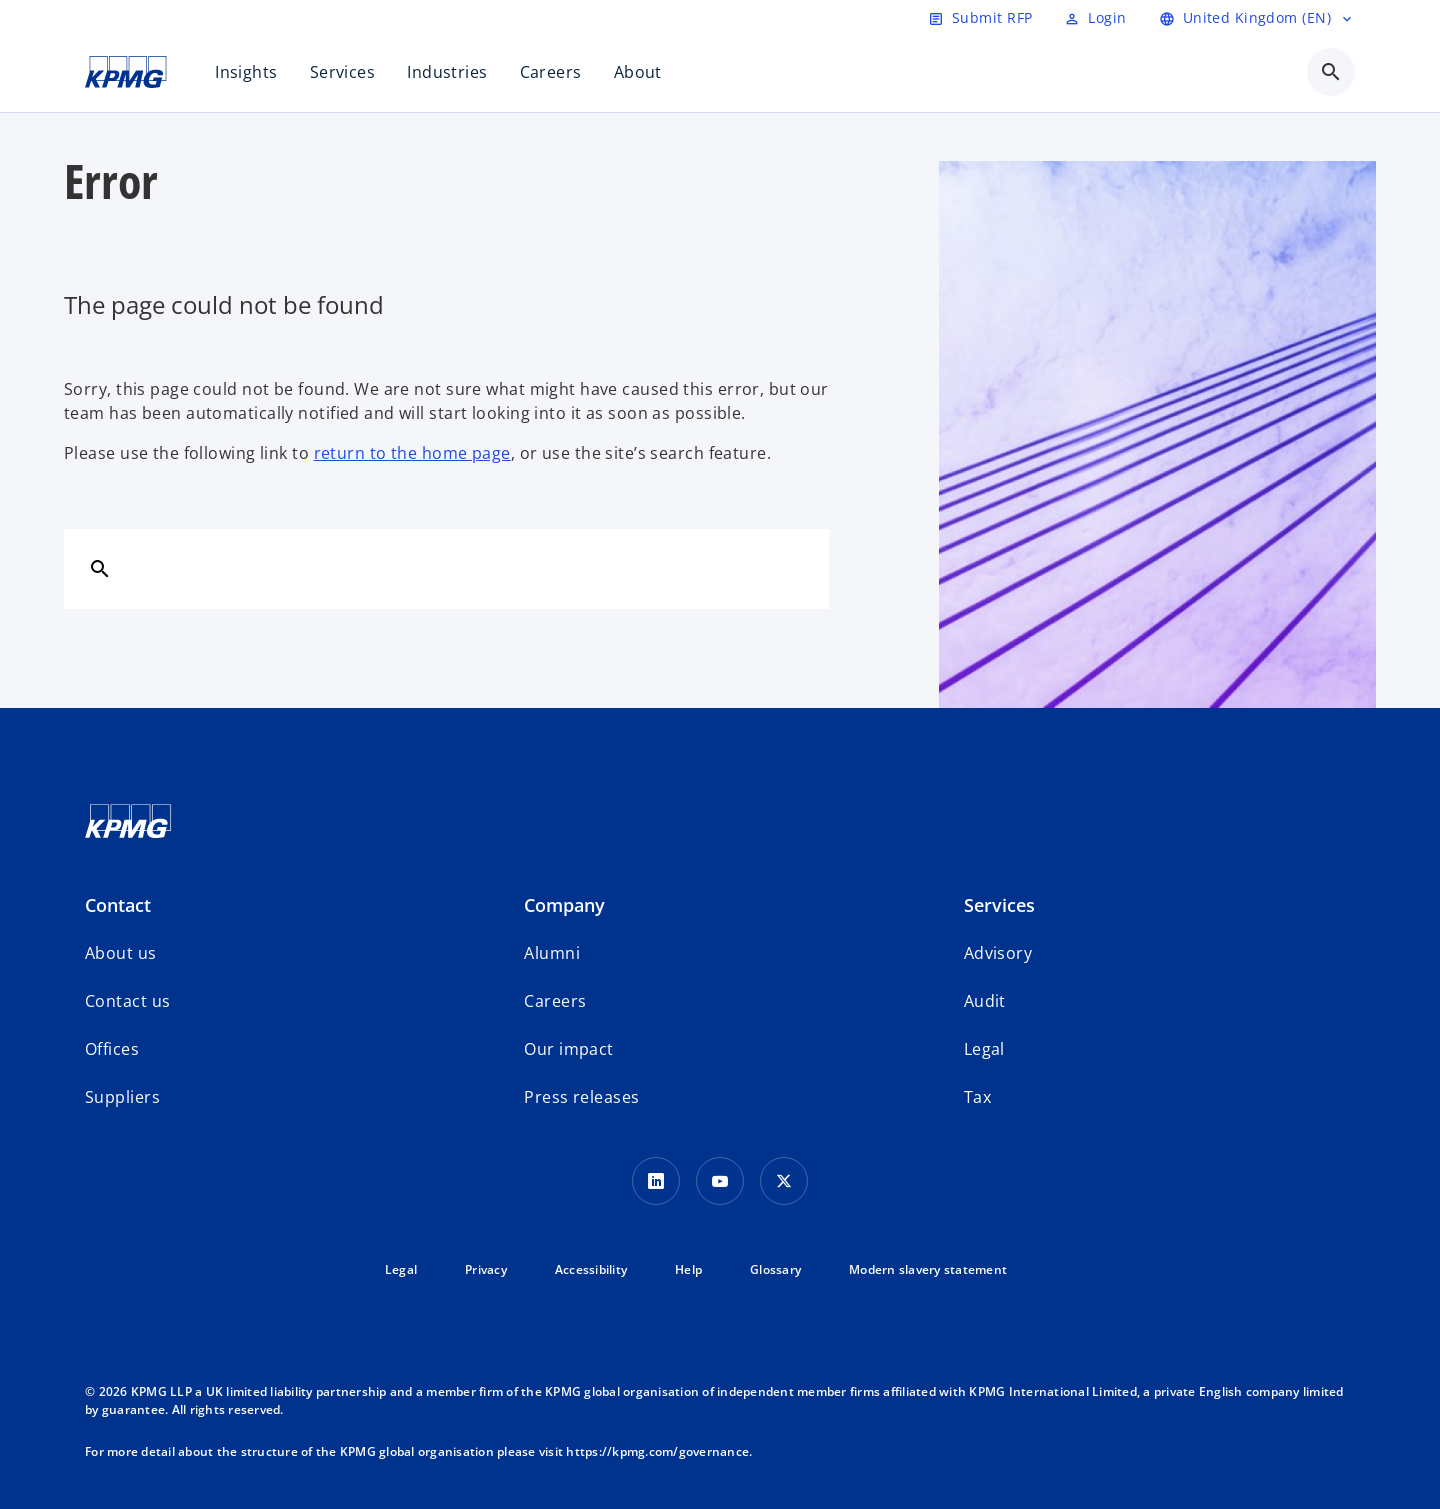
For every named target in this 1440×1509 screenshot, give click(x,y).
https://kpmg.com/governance (657, 1451)
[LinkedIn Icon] (656, 1181)
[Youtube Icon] (720, 1181)
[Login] (1095, 18)
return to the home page (412, 453)
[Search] (100, 568)
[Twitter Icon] (784, 1181)
